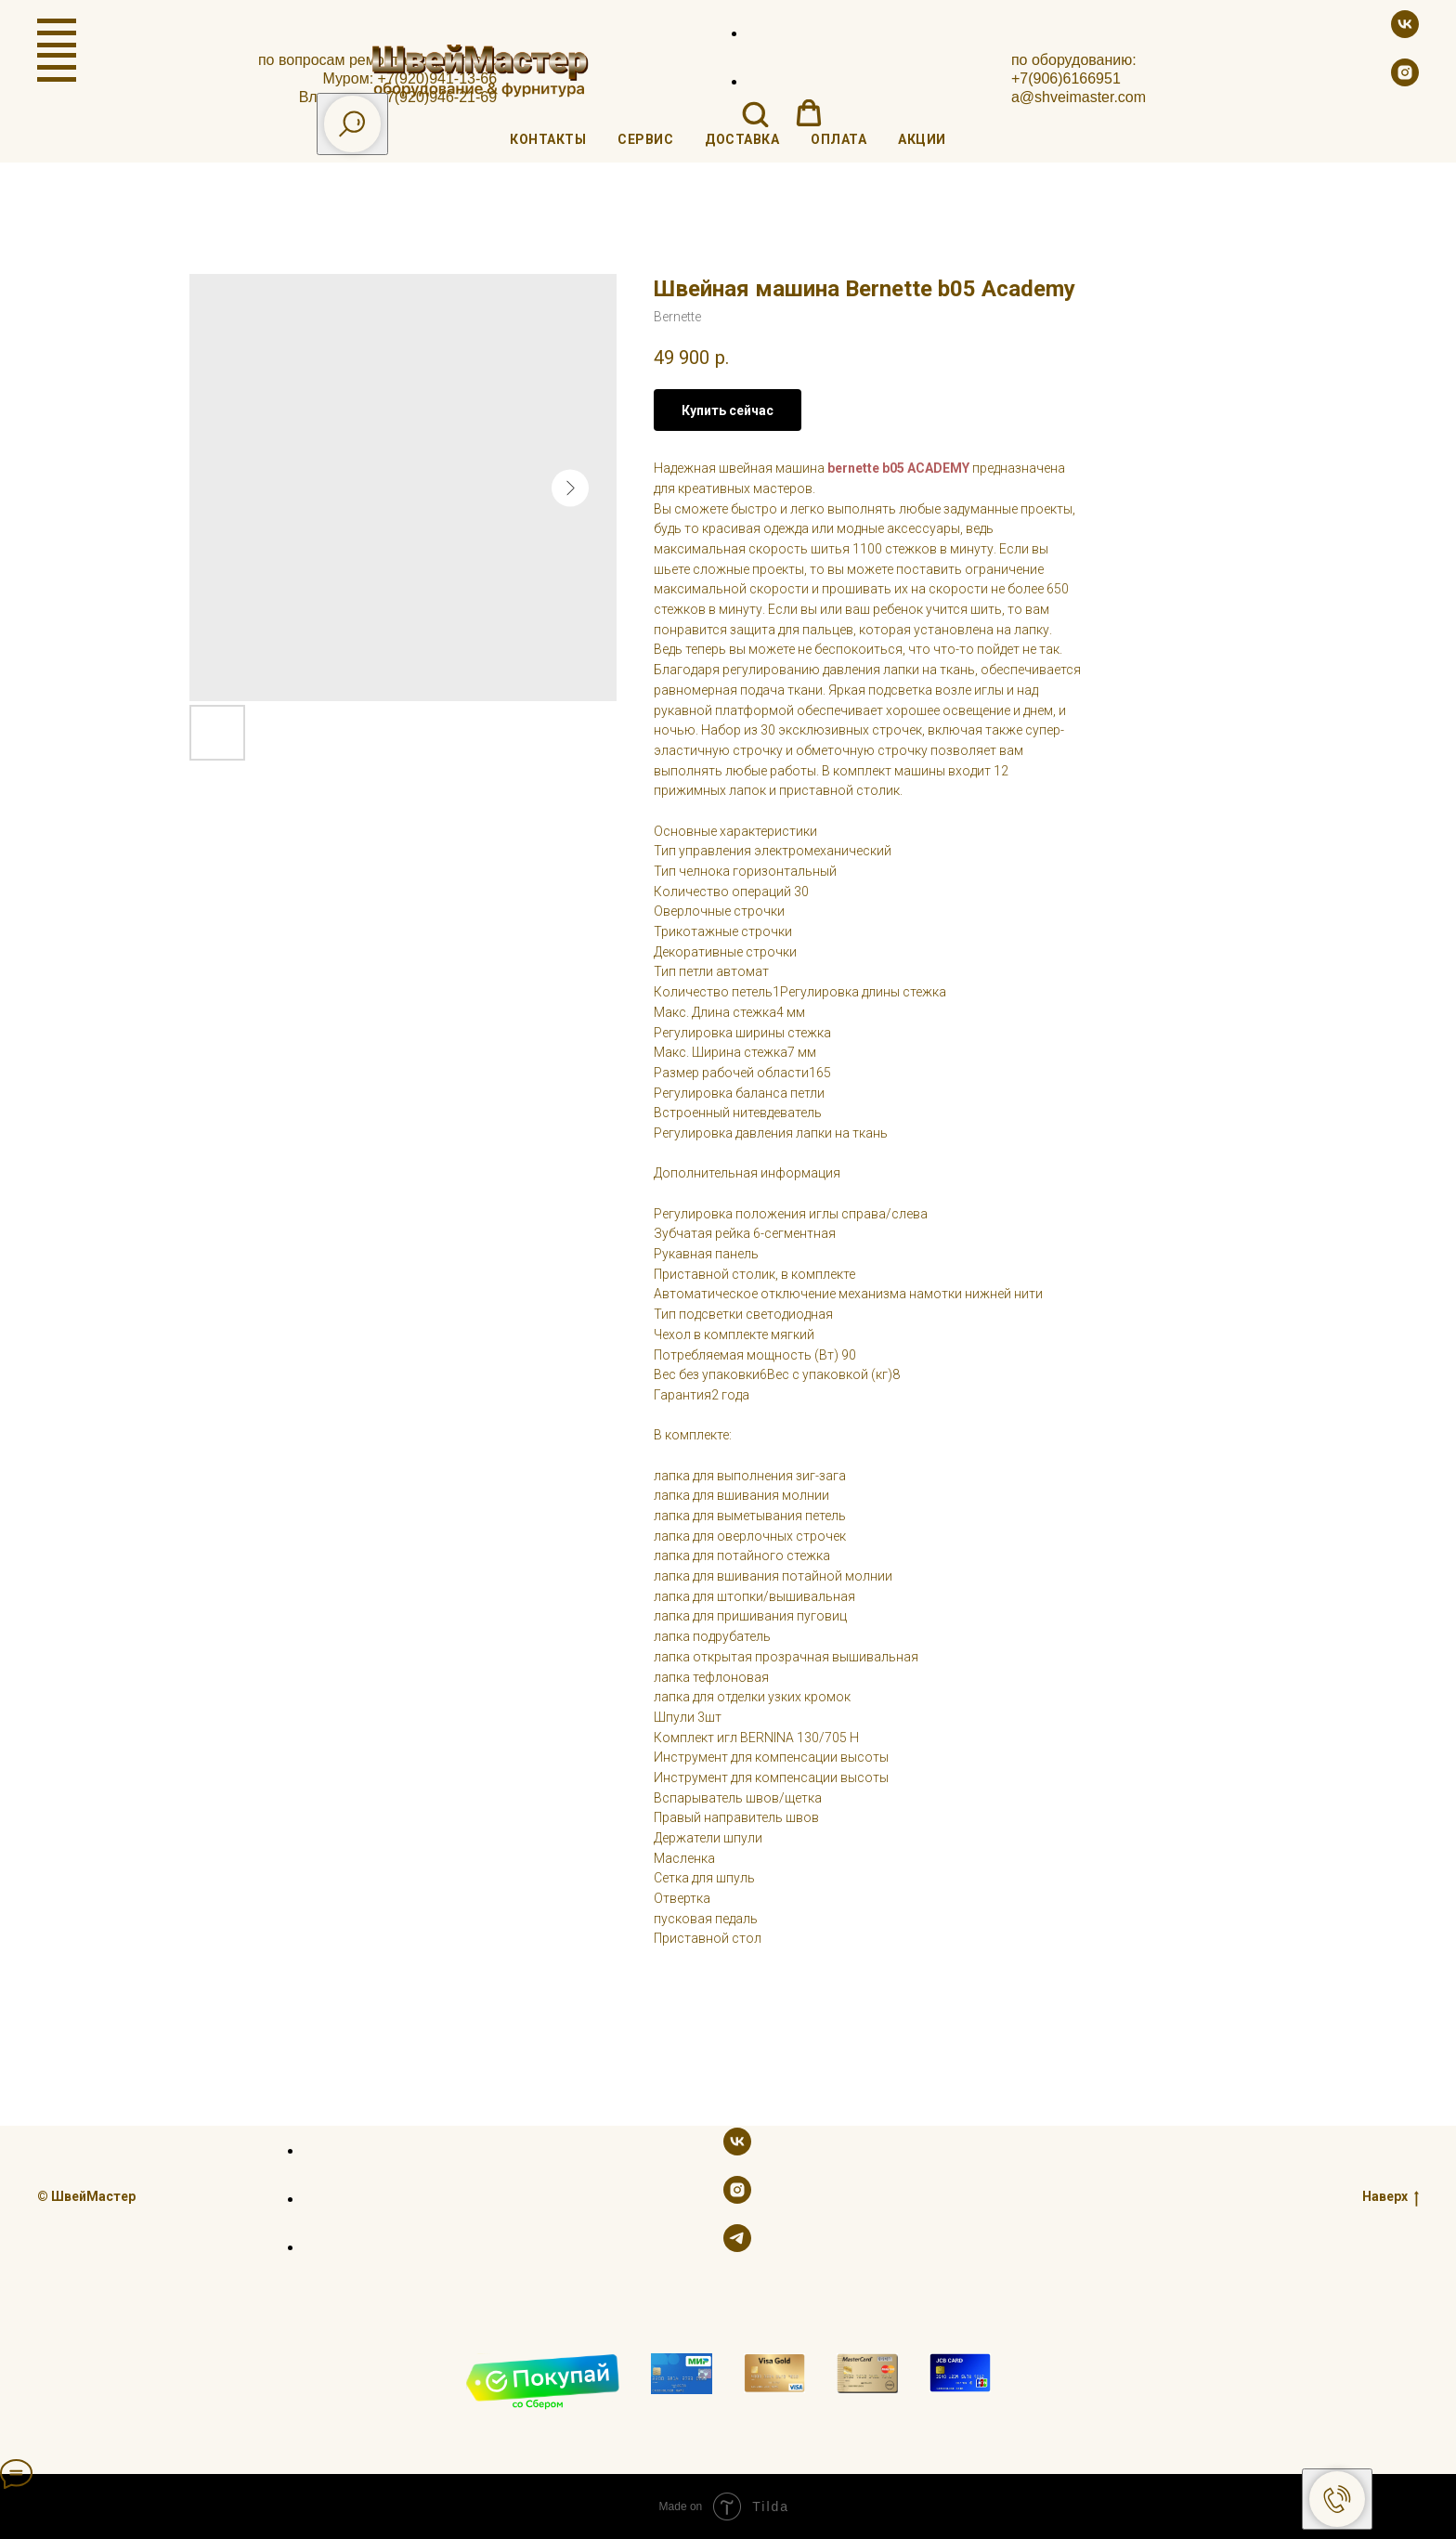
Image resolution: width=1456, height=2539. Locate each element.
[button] (755, 113)
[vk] (1405, 33)
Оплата (838, 139)
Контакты (548, 139)
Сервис (645, 139)
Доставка (742, 139)
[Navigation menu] (56, 33)
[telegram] (737, 2247)
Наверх (1390, 2196)
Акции (922, 139)
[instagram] (1405, 81)
